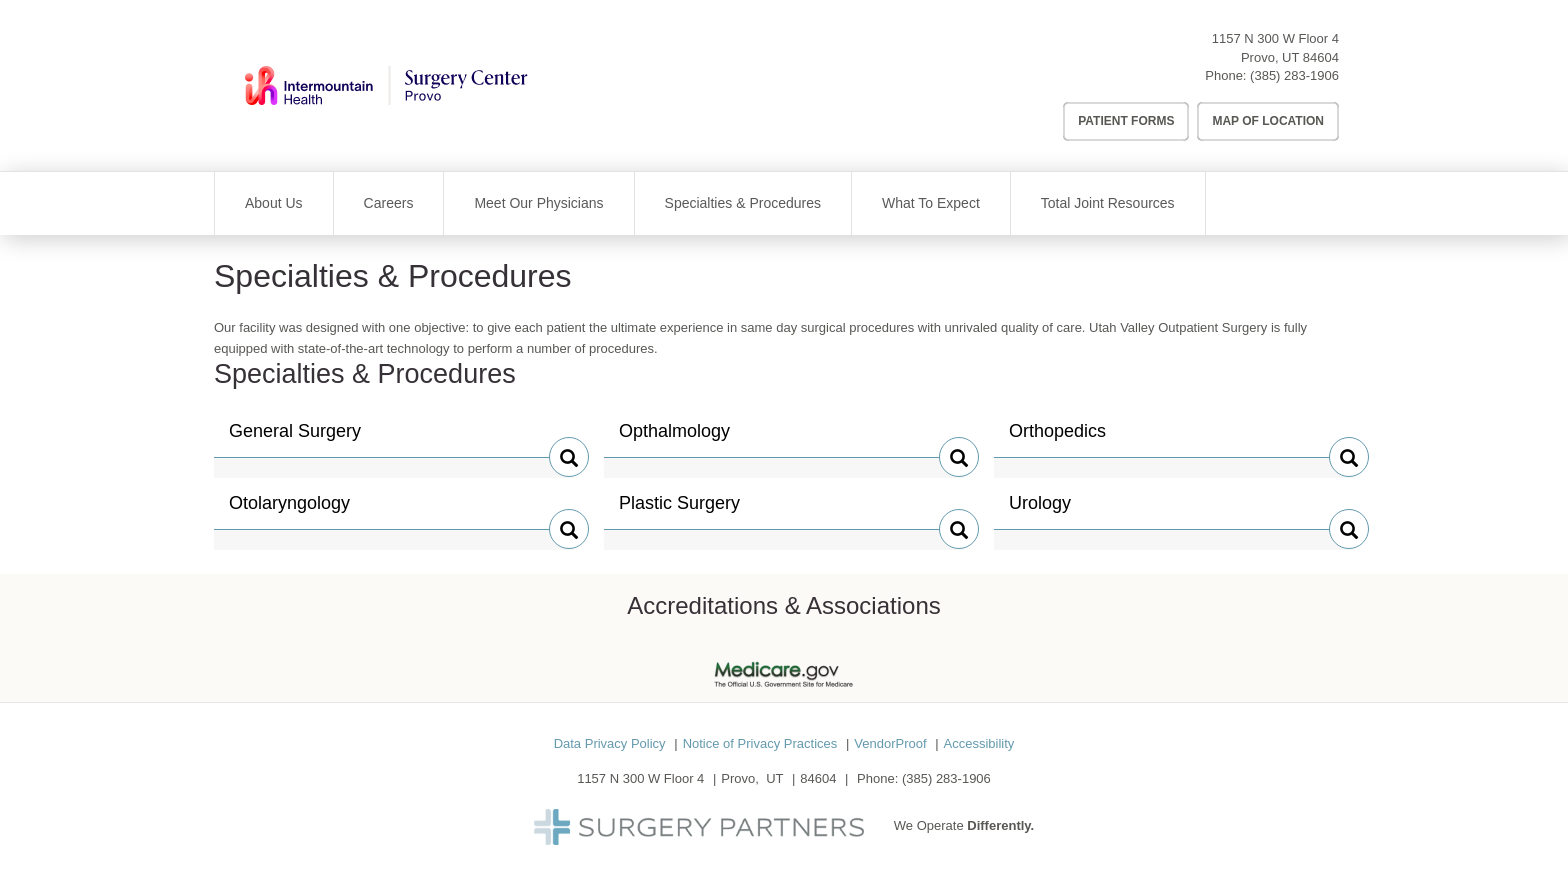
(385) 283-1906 (1294, 75)
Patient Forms (1126, 121)
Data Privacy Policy (610, 743)
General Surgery (295, 439)
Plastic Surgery (679, 511)
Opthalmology (674, 439)
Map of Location (1268, 121)
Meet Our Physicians (538, 203)
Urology (1051, 511)
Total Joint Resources (1108, 203)
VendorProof (890, 743)
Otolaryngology (289, 511)
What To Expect (931, 203)
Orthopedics (1057, 439)
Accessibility (979, 743)
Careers (389, 203)
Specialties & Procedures (743, 203)
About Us (274, 203)
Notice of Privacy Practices (760, 743)
